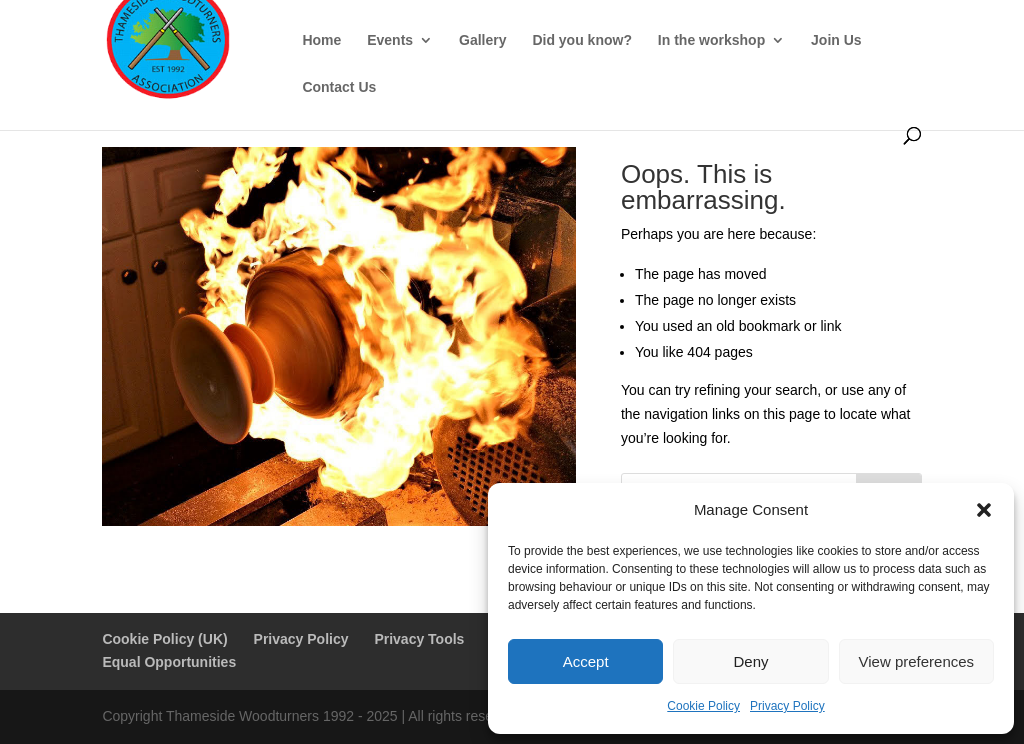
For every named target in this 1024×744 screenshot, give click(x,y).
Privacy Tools (419, 639)
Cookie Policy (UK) (164, 639)
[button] (984, 510)
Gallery (482, 40)
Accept (586, 661)
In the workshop (711, 40)
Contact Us (339, 87)
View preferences (917, 661)
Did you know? (582, 40)
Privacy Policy (787, 706)
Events (390, 40)
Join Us (836, 40)
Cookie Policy (703, 706)
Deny (750, 661)
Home (321, 40)
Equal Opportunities (169, 662)
